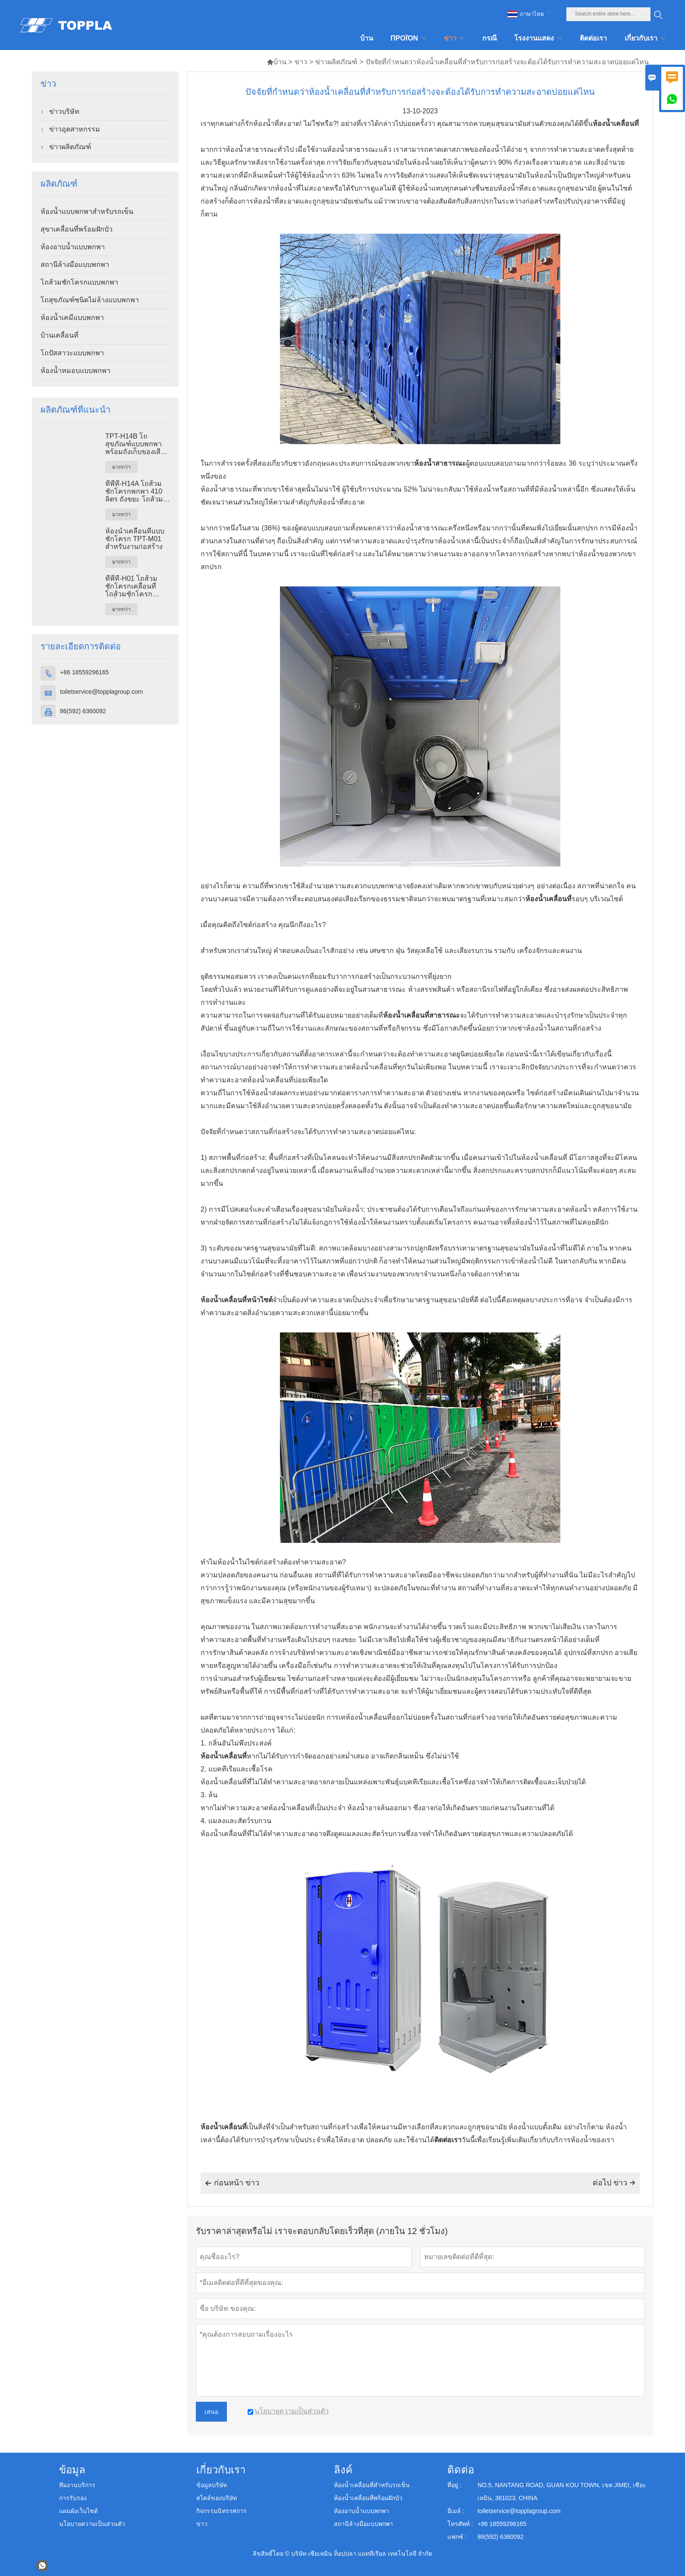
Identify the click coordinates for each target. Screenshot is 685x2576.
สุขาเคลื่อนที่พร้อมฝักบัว (77, 229)
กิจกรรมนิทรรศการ (221, 2510)
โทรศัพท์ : (460, 2523)
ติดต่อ (460, 2470)
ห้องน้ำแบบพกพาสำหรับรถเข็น (87, 211)
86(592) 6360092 (83, 711)
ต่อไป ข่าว (614, 2183)
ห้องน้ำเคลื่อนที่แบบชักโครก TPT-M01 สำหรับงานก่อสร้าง (134, 538)
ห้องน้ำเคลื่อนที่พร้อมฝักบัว (368, 2498)
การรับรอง (73, 2498)
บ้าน (276, 62)
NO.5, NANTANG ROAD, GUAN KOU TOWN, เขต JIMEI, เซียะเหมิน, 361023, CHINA (562, 2491)
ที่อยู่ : (454, 2485)
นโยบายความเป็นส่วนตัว (92, 2523)
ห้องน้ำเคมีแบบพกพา (72, 317)
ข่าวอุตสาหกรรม (74, 129)
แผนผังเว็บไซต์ (78, 2510)
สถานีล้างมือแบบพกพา (75, 264)
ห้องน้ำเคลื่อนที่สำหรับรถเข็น (372, 2485)
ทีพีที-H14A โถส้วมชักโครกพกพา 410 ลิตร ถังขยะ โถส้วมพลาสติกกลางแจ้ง (134, 491)
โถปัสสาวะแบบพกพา (72, 353)
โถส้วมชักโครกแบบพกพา (79, 282)
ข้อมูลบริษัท (211, 2485)
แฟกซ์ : (457, 2536)
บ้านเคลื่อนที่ (60, 335)
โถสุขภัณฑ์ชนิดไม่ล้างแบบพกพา (90, 300)
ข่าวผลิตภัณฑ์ (336, 62)
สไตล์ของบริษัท (216, 2498)
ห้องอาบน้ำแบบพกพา (73, 247)
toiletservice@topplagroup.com (101, 691)
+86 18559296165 (84, 672)
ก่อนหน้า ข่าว (232, 2183)
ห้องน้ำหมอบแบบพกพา (75, 370)
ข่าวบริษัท (64, 111)
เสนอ (211, 2411)
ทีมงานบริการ (77, 2485)
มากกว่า (121, 467)
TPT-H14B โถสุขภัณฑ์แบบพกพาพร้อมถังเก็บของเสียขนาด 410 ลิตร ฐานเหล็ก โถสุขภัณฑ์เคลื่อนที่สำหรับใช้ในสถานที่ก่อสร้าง (136, 444)
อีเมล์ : (455, 2510)
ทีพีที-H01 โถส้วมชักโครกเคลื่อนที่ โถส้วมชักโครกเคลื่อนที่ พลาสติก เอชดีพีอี (136, 586)
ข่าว (301, 62)
